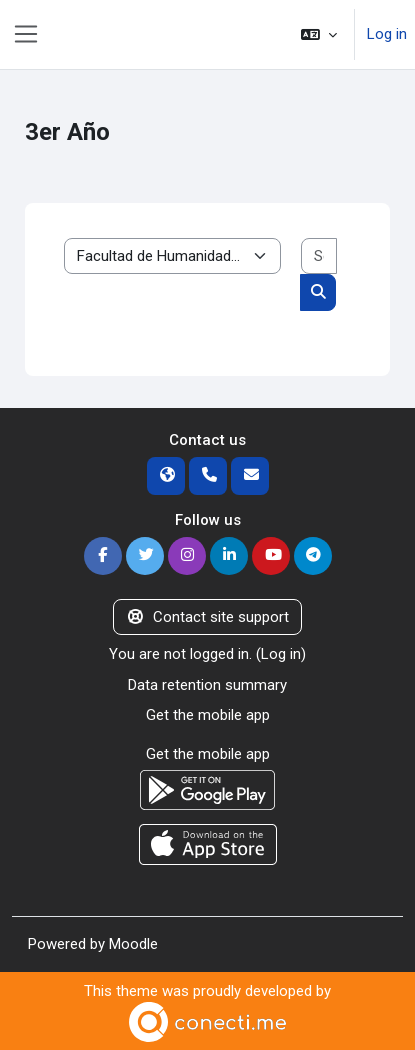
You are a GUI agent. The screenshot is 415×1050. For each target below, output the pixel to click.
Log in (387, 34)
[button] (319, 34)
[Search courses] (319, 256)
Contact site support (207, 617)
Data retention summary (207, 685)
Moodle (133, 944)
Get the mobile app (208, 715)
